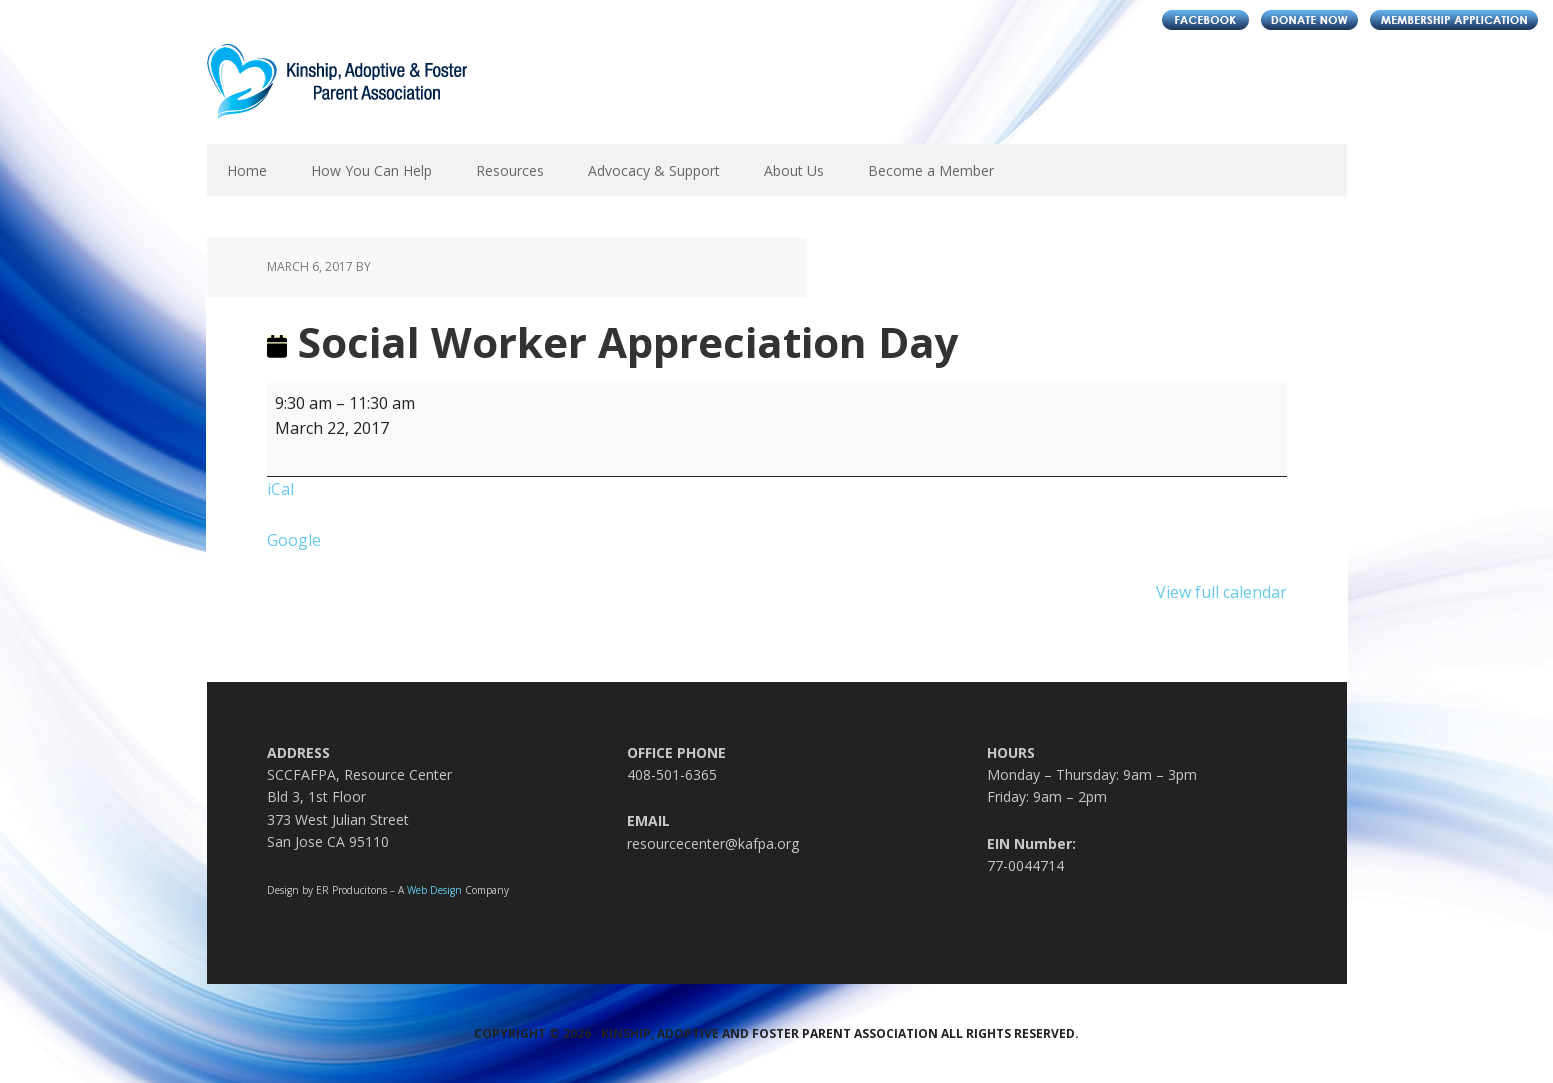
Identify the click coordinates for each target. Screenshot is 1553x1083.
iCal (280, 489)
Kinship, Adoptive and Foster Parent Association (337, 94)
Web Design (434, 890)
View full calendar (1221, 592)
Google (294, 540)
